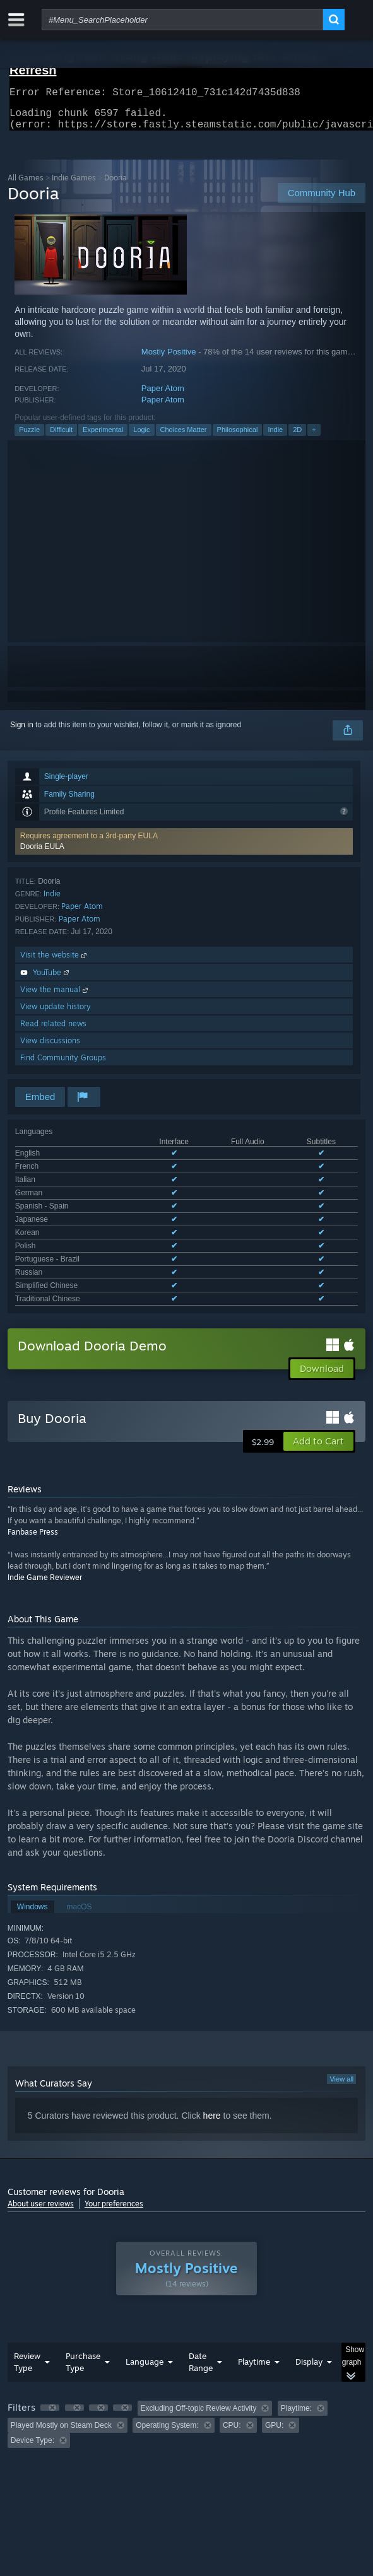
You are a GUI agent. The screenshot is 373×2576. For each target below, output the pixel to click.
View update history (55, 1014)
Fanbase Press (33, 1458)
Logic (141, 437)
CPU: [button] (232, 2352)
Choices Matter (183, 437)
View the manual (55, 997)
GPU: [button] (274, 2352)
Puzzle (29, 437)
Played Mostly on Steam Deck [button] (61, 2352)
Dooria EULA (42, 854)
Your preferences (114, 2130)
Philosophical (237, 437)
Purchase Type (83, 2289)
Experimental (103, 437)
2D (297, 437)
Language (144, 2288)
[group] (186, 2351)
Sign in (21, 732)
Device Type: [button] (32, 2367)
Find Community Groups (63, 1065)
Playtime (254, 2288)
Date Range (201, 2289)
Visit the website (54, 962)
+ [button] (314, 437)
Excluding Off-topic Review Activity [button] (199, 2335)
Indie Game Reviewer (45, 1504)
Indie (275, 437)
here (212, 2042)
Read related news (53, 1031)
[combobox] (182, 19)
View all (341, 2006)
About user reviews (41, 2130)
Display (309, 2288)
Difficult (61, 437)
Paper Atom (162, 396)
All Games (26, 185)
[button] (184, 849)
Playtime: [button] (296, 2335)
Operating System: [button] (167, 2352)
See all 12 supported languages (68, 1228)
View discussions (50, 1048)
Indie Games (74, 185)
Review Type (27, 2289)
